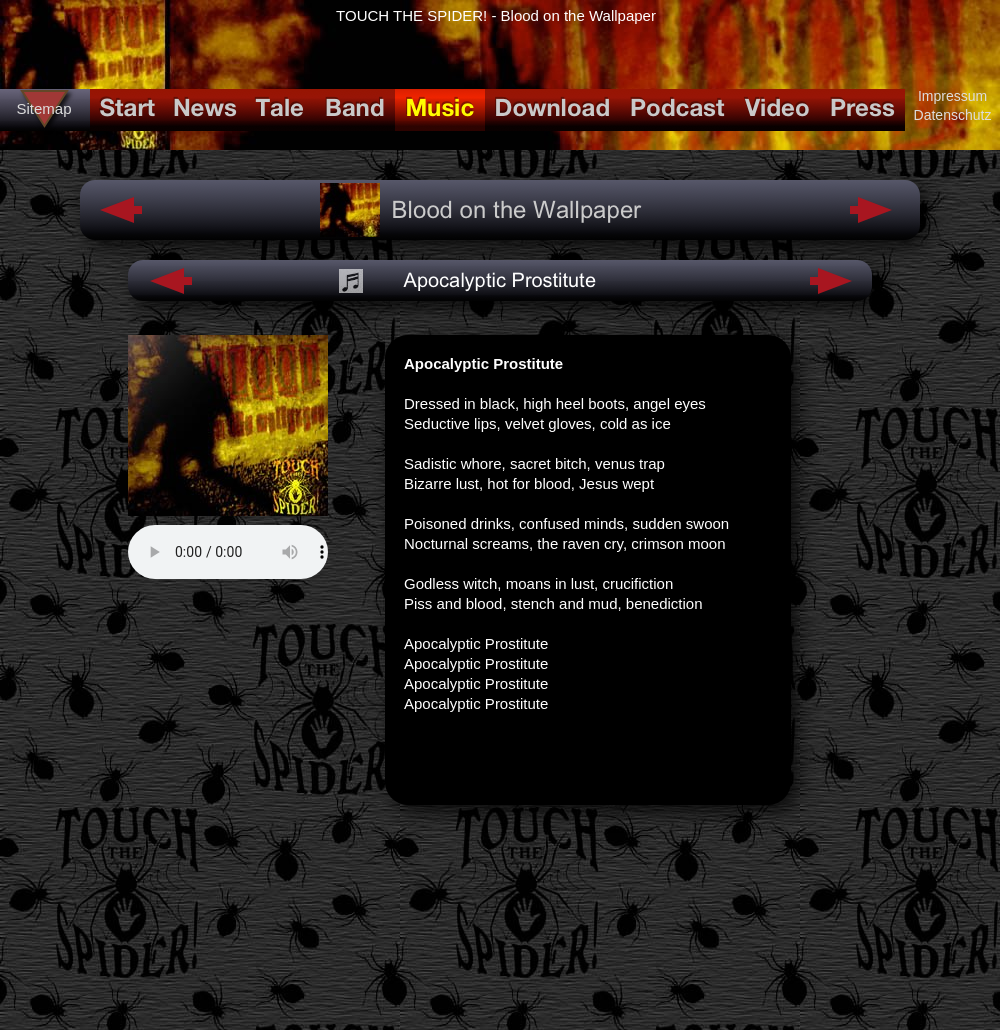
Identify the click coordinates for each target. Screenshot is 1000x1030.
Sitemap (43, 108)
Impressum (952, 96)
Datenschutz (953, 115)
